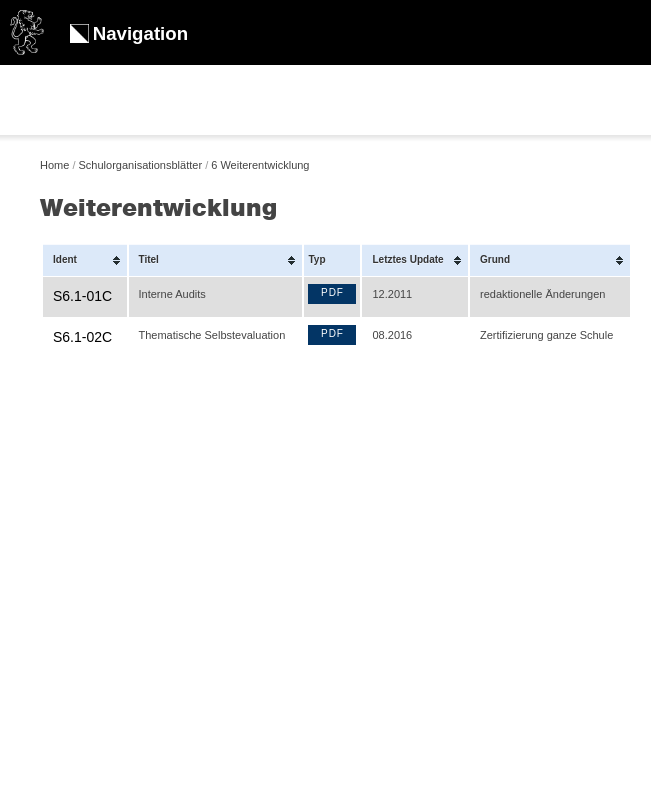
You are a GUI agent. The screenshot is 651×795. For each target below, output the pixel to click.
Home (54, 165)
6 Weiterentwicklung (260, 165)
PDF (332, 292)
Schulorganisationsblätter (141, 165)
